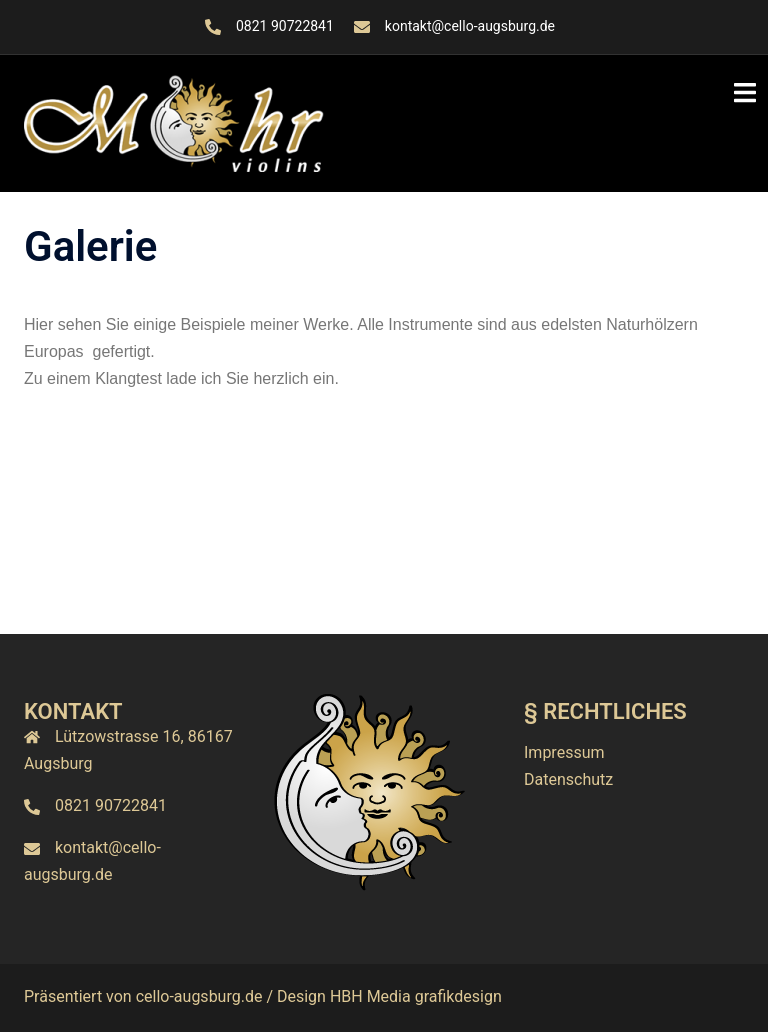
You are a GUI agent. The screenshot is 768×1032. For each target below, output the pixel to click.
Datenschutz (568, 779)
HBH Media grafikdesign (416, 996)
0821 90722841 (285, 26)
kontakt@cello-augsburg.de (470, 26)
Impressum (564, 752)
